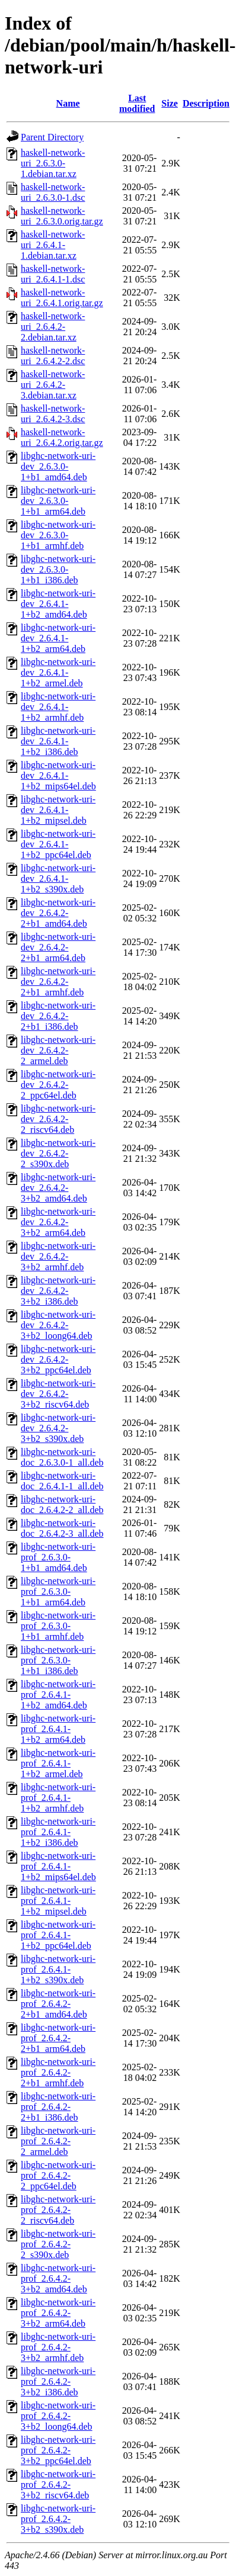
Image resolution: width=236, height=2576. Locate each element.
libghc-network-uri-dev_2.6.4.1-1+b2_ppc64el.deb (58, 844)
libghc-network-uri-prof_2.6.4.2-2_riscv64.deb (58, 2209)
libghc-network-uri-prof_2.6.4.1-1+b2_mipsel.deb (58, 1900)
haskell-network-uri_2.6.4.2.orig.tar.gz (62, 437)
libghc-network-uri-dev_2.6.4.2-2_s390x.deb (58, 1153)
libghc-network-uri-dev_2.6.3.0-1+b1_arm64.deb (58, 500)
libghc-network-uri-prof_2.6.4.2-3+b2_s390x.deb (58, 2519)
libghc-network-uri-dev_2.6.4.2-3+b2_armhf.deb (58, 1256)
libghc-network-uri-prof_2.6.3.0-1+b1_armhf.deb (58, 1626)
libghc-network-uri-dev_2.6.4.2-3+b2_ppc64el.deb (58, 1359)
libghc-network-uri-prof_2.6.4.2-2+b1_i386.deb (58, 2106)
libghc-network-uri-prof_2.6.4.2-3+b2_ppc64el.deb (58, 2450)
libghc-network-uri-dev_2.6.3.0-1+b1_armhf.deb (58, 535)
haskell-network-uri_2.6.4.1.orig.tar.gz (62, 297)
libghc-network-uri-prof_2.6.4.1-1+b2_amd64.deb (58, 1694)
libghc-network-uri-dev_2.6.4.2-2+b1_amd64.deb (58, 913)
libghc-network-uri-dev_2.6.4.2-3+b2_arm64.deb (58, 1222)
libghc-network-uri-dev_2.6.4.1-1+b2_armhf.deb (58, 706)
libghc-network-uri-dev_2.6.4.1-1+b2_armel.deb (58, 672)
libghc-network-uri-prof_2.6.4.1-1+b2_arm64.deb (58, 1729)
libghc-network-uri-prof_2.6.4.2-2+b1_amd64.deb (58, 2003)
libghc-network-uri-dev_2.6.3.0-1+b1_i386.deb (58, 569)
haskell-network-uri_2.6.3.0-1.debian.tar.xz (53, 163)
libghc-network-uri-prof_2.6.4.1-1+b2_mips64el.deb (58, 1866)
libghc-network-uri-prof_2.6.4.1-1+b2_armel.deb (58, 1763)
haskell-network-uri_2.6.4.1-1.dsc (53, 274)
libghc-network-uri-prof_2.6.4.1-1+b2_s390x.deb (58, 1969)
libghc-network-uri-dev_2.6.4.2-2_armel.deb (58, 1050)
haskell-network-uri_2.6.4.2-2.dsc (53, 355)
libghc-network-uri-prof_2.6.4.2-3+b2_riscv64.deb (58, 2484)
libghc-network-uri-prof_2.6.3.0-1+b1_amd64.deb (58, 1557)
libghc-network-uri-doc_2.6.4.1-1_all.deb (62, 1480)
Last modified (137, 103)
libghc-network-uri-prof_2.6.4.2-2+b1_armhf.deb (58, 2072)
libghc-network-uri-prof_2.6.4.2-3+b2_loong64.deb (58, 2416)
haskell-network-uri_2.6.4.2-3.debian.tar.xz (53, 384)
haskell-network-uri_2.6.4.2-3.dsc (53, 413)
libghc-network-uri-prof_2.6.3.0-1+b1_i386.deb (58, 1660)
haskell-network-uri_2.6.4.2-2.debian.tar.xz (53, 326)
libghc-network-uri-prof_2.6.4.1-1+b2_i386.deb (58, 1832)
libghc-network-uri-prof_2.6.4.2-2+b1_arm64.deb (58, 2038)
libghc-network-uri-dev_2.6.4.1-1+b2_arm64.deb (58, 638)
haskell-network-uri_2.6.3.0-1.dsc (53, 192)
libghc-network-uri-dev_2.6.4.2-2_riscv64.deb (58, 1119)
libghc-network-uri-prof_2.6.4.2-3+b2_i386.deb (58, 2381)
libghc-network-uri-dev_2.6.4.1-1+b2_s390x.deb (58, 878)
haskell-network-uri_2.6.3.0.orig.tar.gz (62, 215)
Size (169, 103)
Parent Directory (52, 137)
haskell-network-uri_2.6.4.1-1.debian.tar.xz (53, 245)
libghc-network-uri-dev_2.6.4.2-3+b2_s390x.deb (58, 1428)
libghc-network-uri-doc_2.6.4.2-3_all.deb (62, 1528)
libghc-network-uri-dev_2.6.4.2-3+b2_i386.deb (58, 1290)
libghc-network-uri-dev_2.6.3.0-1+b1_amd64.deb (58, 466)
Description (206, 103)
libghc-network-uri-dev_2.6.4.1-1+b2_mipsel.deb (58, 810)
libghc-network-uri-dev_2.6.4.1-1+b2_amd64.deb (58, 603)
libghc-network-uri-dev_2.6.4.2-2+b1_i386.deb (58, 1016)
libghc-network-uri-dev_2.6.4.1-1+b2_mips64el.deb (58, 775)
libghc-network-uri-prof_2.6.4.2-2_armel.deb (58, 2141)
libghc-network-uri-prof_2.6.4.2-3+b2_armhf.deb (58, 2347)
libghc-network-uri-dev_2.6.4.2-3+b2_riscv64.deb (58, 1393)
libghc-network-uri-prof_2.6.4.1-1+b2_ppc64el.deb (58, 1935)
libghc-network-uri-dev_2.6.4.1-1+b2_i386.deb (58, 741)
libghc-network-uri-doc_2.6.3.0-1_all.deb (62, 1457)
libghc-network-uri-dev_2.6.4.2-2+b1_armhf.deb (58, 981)
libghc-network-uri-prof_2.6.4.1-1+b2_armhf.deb (58, 1797)
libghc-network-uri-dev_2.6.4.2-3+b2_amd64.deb (58, 1187)
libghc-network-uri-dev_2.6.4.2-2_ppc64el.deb (58, 1084)
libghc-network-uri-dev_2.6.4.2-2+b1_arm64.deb (58, 947)
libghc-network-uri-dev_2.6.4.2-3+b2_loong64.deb (58, 1325)
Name (68, 103)
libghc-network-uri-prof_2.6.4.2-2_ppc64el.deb (58, 2175)
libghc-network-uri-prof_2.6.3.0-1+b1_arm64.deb (58, 1591)
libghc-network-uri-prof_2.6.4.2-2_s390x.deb (58, 2244)
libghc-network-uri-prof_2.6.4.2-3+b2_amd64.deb (58, 2278)
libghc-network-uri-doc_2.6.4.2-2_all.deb (62, 1504)
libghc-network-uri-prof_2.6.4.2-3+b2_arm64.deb (58, 2312)
